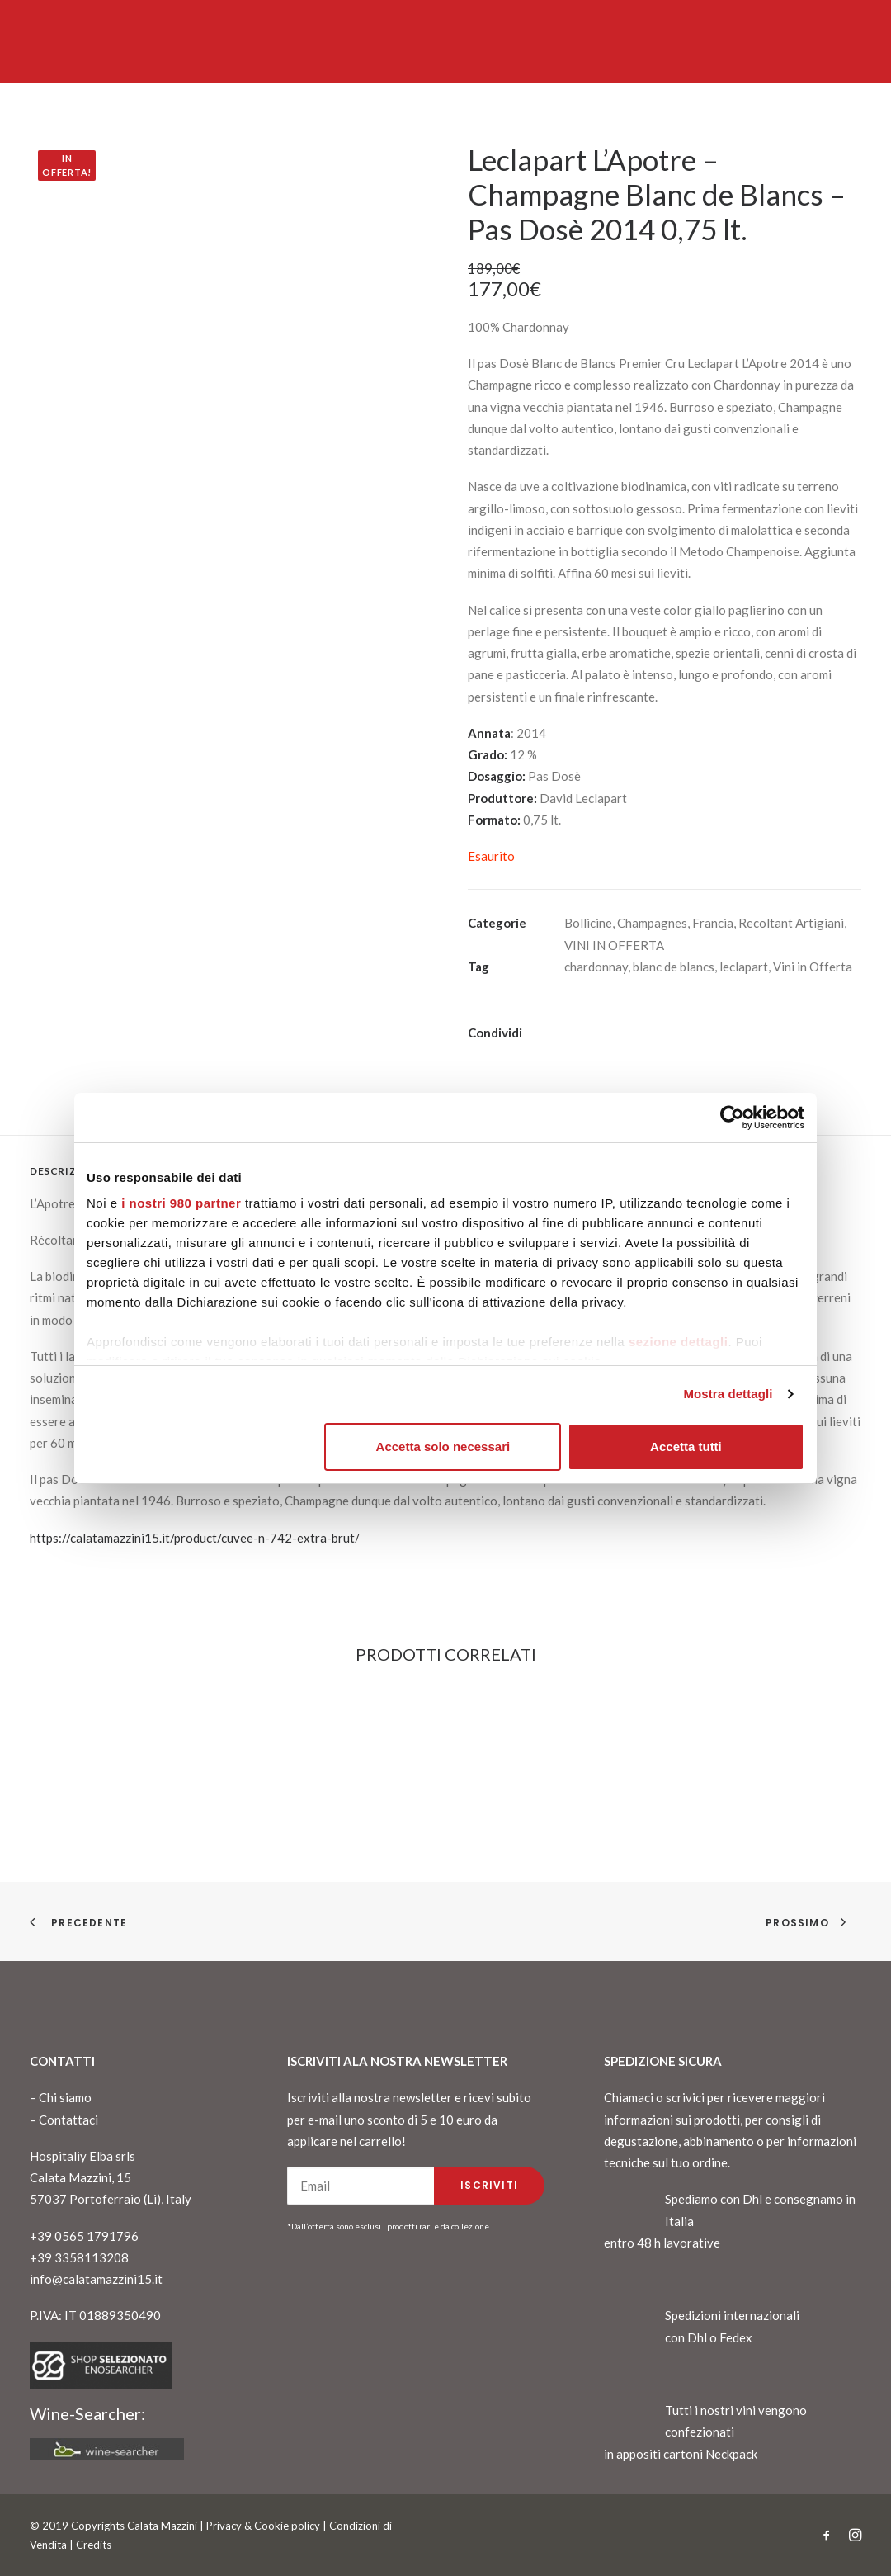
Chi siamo (65, 2097)
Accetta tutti (686, 1446)
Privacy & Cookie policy (263, 2525)
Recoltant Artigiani (791, 922)
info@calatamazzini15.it (96, 2278)
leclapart (743, 966)
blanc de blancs (673, 966)
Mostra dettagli (727, 1394)
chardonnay (596, 966)
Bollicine (588, 922)
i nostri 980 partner (181, 1203)
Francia (712, 922)
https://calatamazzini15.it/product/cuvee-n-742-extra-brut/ (195, 1537)
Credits (93, 2544)
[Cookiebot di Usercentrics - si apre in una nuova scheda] (732, 1117)
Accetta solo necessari (443, 1446)
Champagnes (652, 922)
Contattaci (68, 2119)
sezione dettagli (678, 1342)
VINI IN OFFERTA (614, 945)
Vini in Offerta (812, 966)
